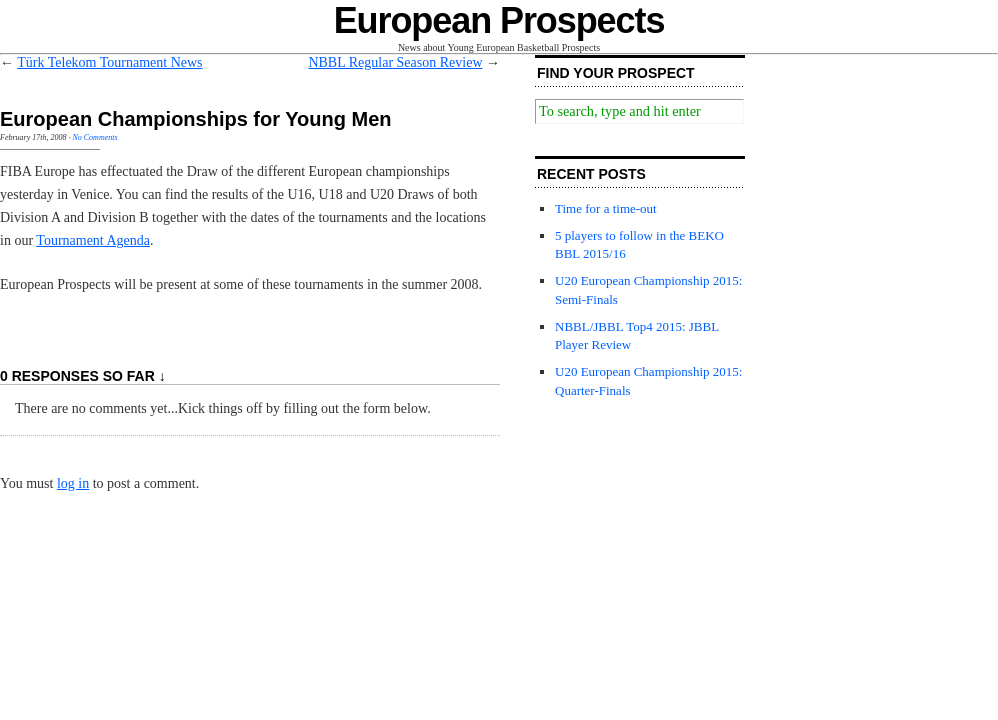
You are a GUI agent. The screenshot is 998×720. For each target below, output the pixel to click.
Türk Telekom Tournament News (109, 62)
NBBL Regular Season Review (395, 62)
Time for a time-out (606, 208)
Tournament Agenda (93, 240)
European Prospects (499, 20)
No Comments (94, 137)
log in (73, 483)
